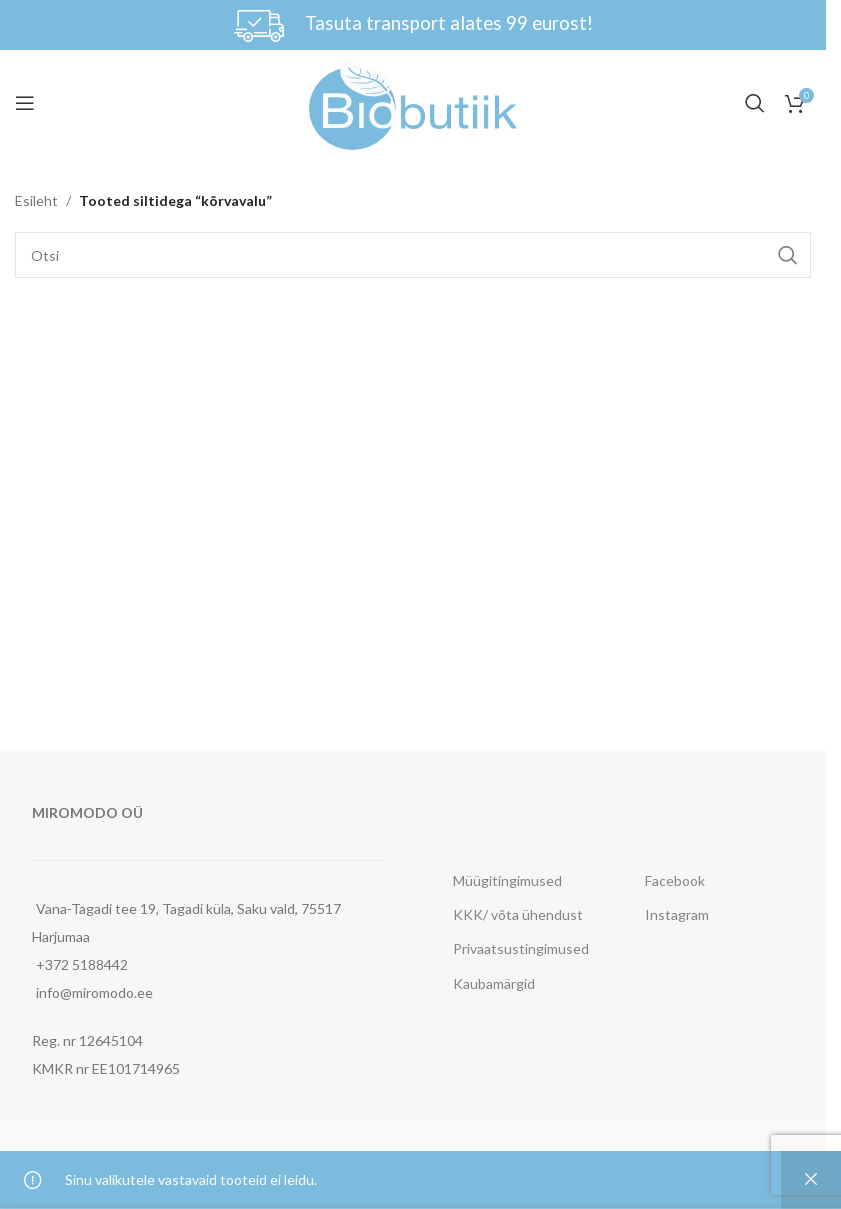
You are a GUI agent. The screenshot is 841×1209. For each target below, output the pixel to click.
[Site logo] (413, 100)
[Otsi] (755, 103)
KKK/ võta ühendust (518, 914)
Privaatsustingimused (521, 948)
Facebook (675, 880)
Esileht (36, 200)
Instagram (677, 914)
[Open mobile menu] (25, 103)
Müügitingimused (507, 880)
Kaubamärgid (494, 983)
